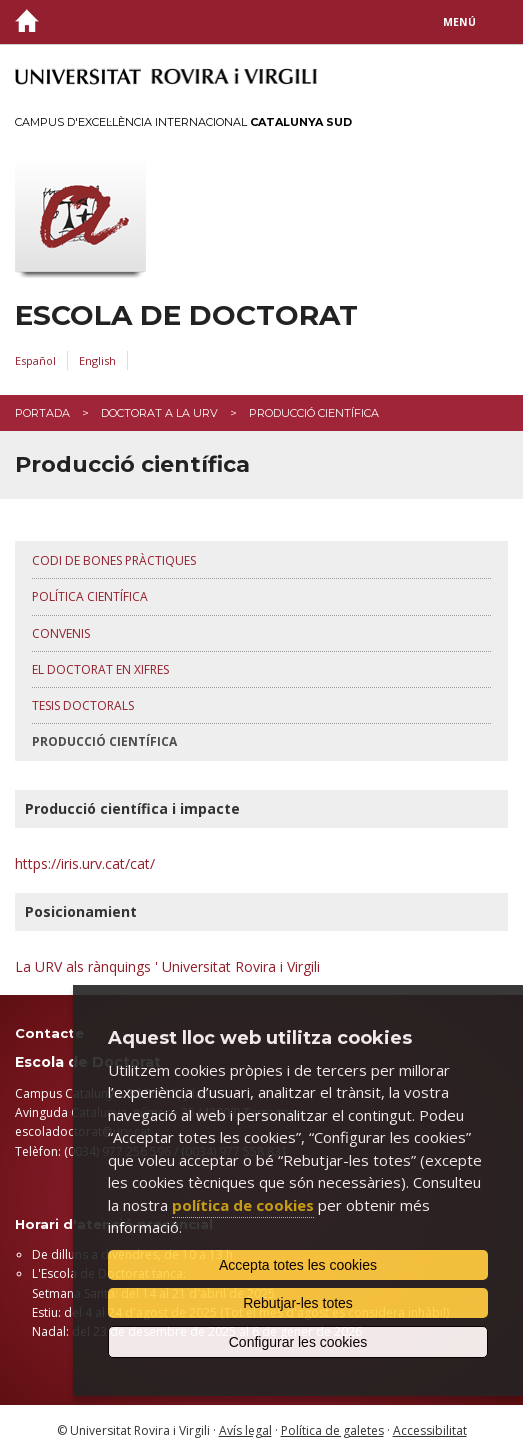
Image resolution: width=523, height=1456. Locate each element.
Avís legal (245, 1430)
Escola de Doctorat (186, 315)
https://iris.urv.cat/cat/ (85, 863)
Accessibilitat (430, 1430)
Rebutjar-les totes (298, 1303)
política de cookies (243, 1205)
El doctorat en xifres (100, 669)
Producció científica (104, 741)
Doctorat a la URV (159, 413)
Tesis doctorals (83, 705)
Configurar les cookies (298, 1342)
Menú (459, 22)
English (97, 360)
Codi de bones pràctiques (114, 560)
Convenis (61, 633)
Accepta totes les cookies (298, 1265)
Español (35, 360)
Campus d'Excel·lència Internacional (183, 122)
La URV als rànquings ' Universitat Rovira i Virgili (167, 966)
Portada (42, 413)
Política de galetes (332, 1430)
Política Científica (90, 596)
